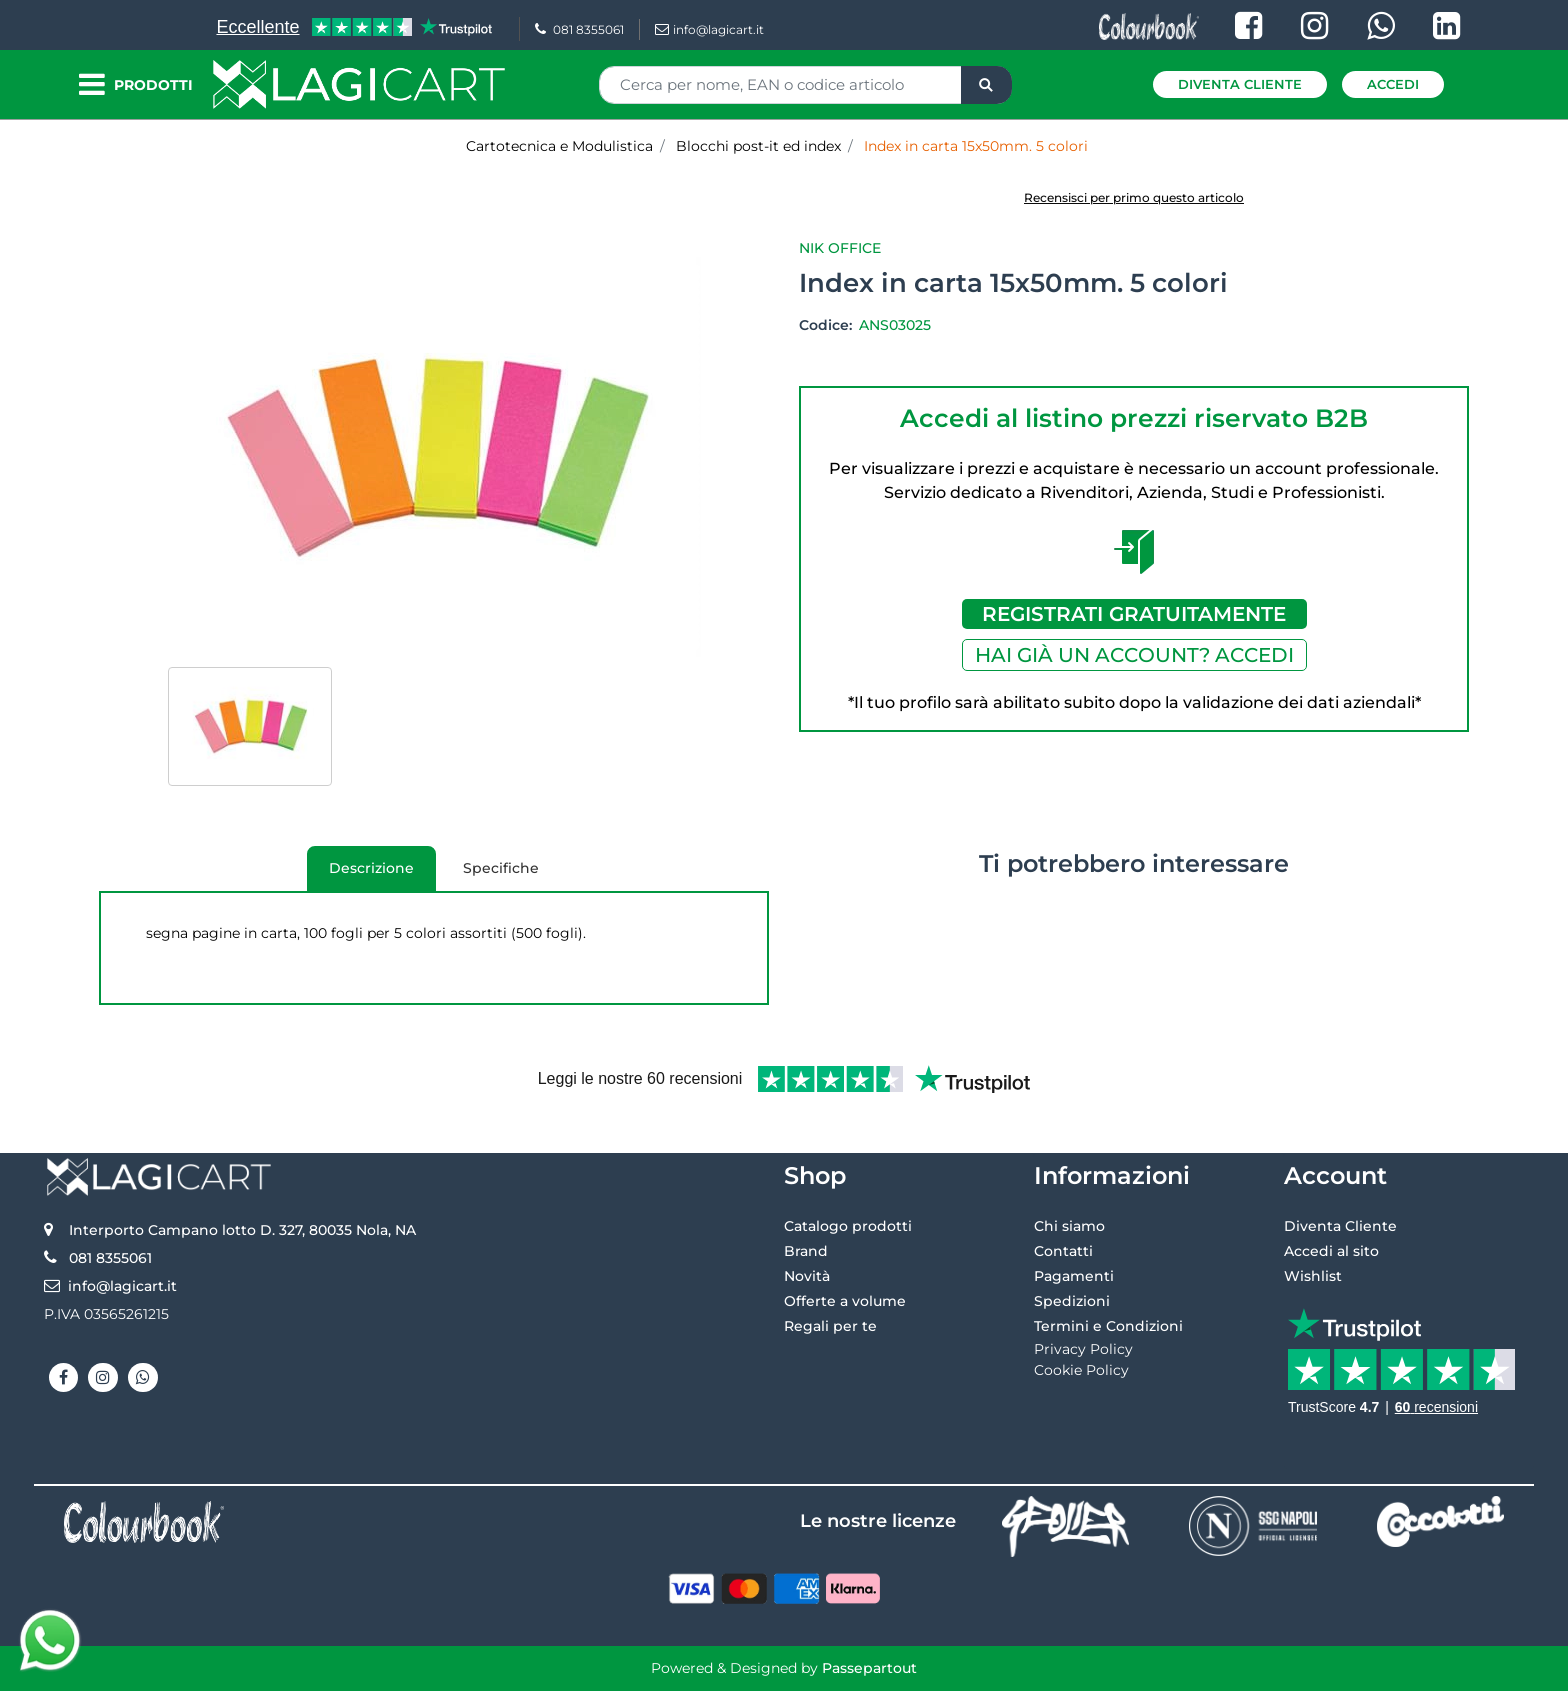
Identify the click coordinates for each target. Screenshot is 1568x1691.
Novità (807, 1276)
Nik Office (840, 248)
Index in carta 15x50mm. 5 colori (976, 146)
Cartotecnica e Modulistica (559, 146)
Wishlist (1313, 1276)
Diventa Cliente (1240, 84)
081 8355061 (579, 29)
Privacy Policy (1083, 1349)
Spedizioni (1072, 1301)
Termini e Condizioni (1108, 1326)
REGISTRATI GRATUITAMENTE (1134, 614)
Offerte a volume (845, 1301)
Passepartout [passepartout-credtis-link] (869, 1668)
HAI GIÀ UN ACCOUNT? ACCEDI (1134, 655)
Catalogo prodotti (848, 1226)
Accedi (1393, 84)
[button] (986, 85)
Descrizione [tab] (360, 875)
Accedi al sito (1331, 1251)
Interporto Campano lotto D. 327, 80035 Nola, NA (242, 1230)
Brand (806, 1251)
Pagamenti (1074, 1276)
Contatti (1063, 1251)
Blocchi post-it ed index (758, 146)
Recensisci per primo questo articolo (1134, 197)
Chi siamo (1069, 1226)
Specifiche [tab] (501, 868)
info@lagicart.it (709, 29)
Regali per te (830, 1326)
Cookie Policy (1081, 1370)
